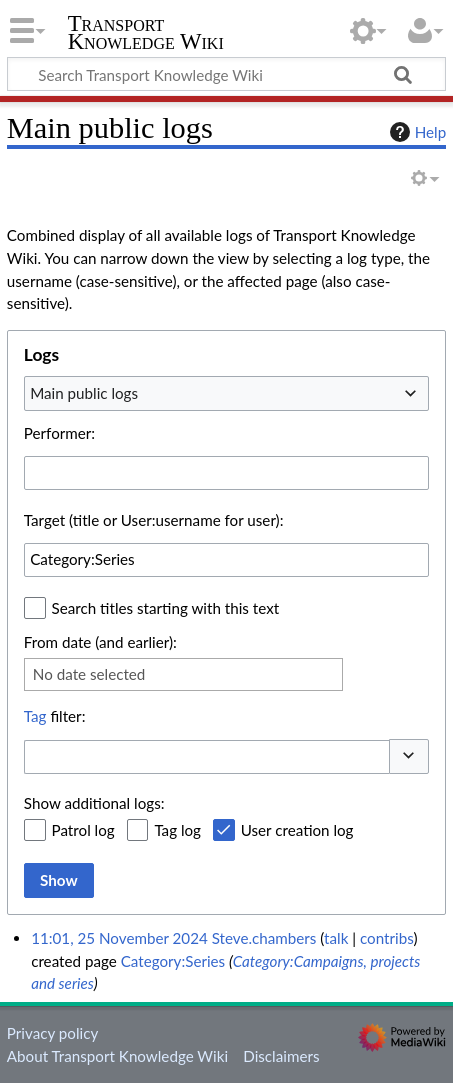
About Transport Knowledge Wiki (117, 1056)
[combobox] (226, 393)
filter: (55, 716)
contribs (386, 938)
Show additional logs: (94, 803)
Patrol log (83, 830)
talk (336, 938)
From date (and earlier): (100, 642)
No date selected (89, 674)
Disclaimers (281, 1056)
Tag (35, 716)
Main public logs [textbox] (84, 393)
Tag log (177, 830)
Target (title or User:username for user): (154, 520)
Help (415, 132)
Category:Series (173, 961)
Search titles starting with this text (166, 608)
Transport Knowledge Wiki (146, 34)
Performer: (59, 433)
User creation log (297, 830)
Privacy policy (52, 1033)
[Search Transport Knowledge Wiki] (226, 74)
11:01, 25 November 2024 (119, 938)
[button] (409, 756)
